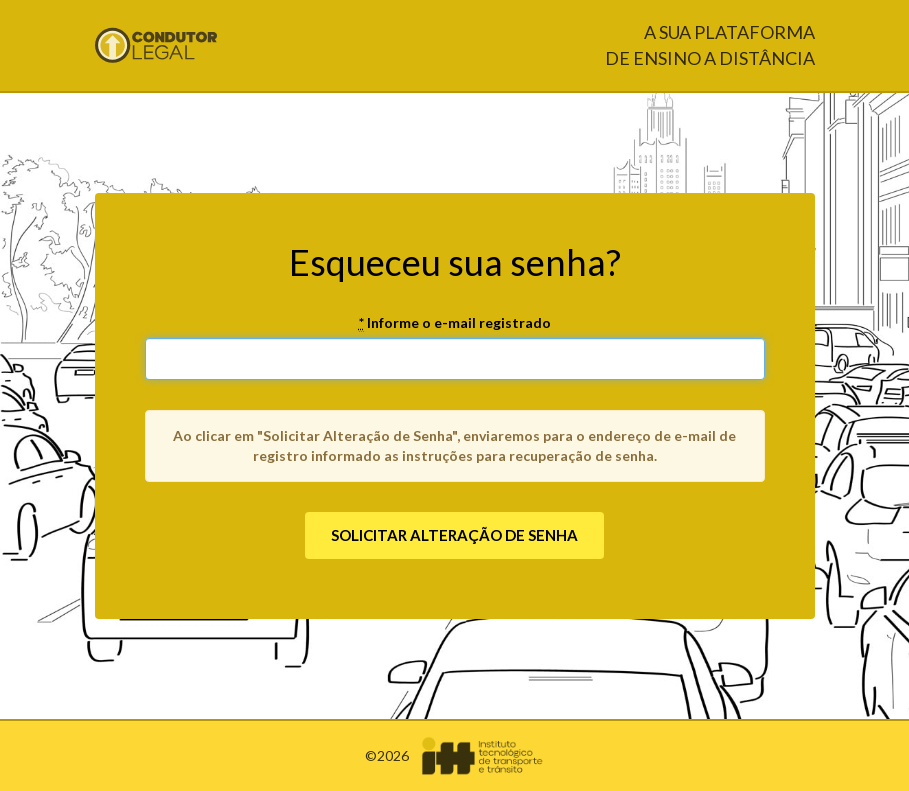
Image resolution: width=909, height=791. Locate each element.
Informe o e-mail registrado (455, 323)
